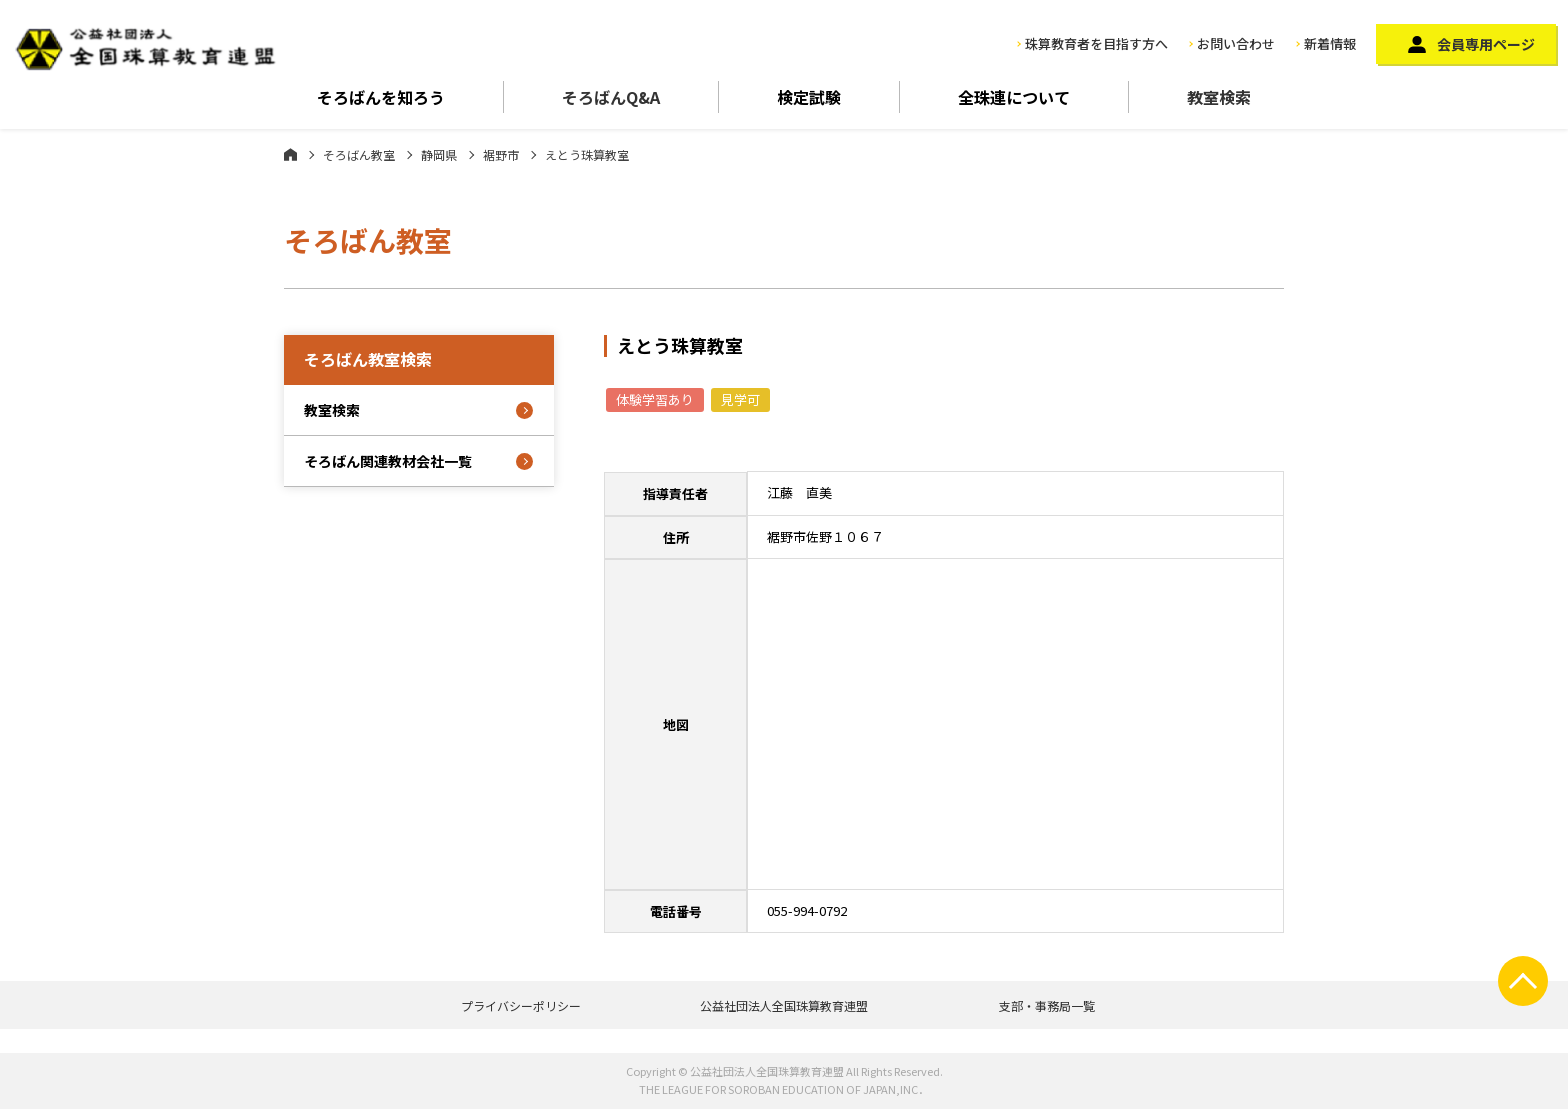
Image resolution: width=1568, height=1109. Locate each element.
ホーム (290, 154)
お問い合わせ (1236, 43)
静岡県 (439, 154)
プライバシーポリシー (521, 1005)
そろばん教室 (359, 154)
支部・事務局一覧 (1047, 1005)
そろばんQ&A (611, 97)
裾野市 (501, 154)
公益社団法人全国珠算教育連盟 (784, 1005)
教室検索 (1219, 97)
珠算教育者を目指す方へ (1096, 43)
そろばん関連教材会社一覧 (388, 461)
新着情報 (1330, 43)
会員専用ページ (1486, 44)
